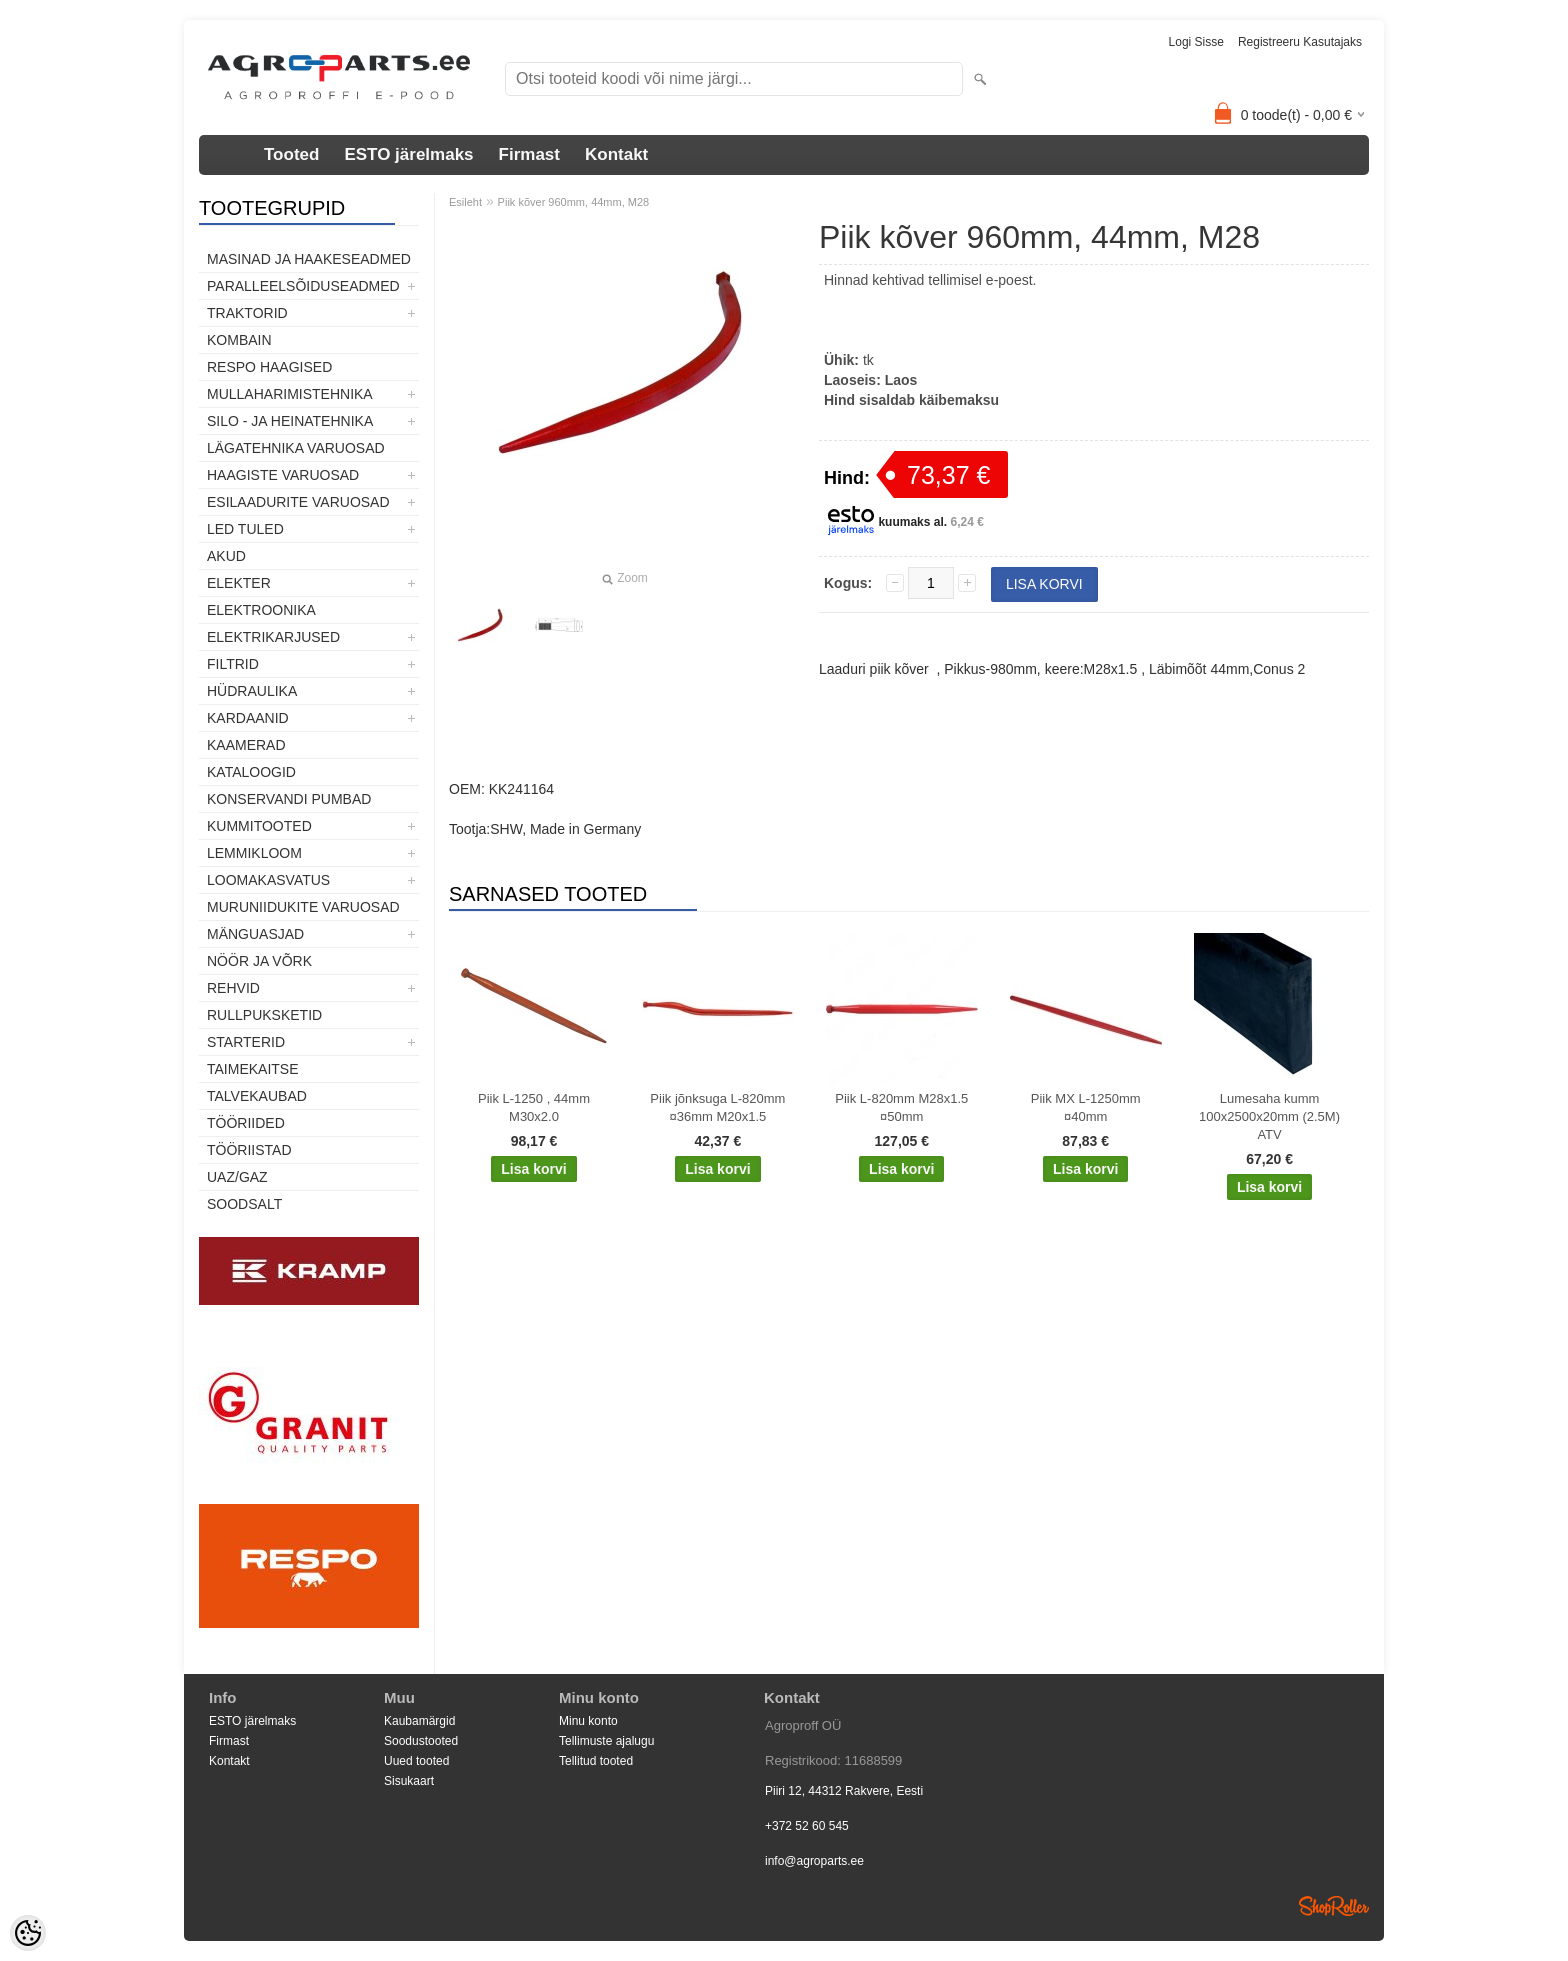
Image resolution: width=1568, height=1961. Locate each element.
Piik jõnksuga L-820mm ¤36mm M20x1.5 (717, 1107)
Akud (226, 556)
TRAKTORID (247, 313)
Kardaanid (248, 718)
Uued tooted (416, 1761)
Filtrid (233, 664)
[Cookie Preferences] (28, 1933)
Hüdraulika (252, 691)
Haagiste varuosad (283, 475)
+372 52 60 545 (807, 1826)
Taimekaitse (253, 1069)
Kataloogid (251, 772)
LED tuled (245, 529)
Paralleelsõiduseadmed (303, 286)
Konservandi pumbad (289, 799)
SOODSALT (244, 1204)
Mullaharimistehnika (290, 394)
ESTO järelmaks (408, 154)
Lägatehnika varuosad (296, 448)
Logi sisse (1196, 42)
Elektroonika (261, 610)
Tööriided (246, 1123)
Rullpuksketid (264, 1015)
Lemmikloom (254, 853)
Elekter (239, 583)
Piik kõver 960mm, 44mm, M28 (574, 202)
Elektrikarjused (273, 637)
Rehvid (233, 988)
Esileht (465, 202)
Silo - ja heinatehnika (290, 421)
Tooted (291, 154)
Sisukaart (409, 1781)
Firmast (529, 154)
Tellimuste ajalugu (606, 1741)
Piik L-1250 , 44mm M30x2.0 (534, 1107)
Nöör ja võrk (259, 961)
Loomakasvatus (268, 880)
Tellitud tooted (596, 1761)
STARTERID (246, 1042)
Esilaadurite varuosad (298, 502)
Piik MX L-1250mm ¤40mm (1086, 1107)
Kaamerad (246, 745)
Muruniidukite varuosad (303, 907)
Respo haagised (269, 367)
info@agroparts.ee (814, 1861)
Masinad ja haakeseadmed (309, 259)
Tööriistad (249, 1150)
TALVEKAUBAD (257, 1096)
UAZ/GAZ (237, 1177)
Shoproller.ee (1334, 1906)
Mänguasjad (255, 934)
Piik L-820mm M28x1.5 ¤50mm (901, 1107)
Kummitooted (259, 826)
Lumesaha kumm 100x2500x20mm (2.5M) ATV (1269, 1116)
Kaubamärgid (419, 1721)
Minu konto (588, 1721)
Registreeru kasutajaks (1300, 42)
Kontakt (616, 154)
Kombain (239, 340)
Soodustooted (421, 1741)
